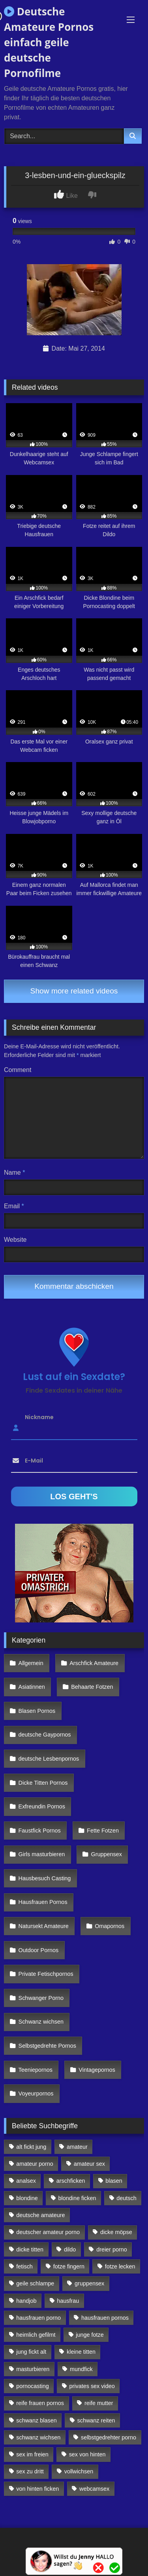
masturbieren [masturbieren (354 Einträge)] (32, 2369)
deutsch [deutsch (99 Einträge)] (126, 2198)
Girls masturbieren (42, 1854)
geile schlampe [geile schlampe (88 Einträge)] (35, 2283)
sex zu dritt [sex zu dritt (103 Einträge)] (30, 2471)
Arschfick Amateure (93, 1663)
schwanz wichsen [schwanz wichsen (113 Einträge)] (38, 2437)
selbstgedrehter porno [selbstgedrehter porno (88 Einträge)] (108, 2437)
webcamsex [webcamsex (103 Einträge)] (94, 2489)
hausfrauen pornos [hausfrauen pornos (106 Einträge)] (105, 2318)
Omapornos (109, 1926)
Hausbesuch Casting (45, 1878)
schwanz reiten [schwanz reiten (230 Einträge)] (96, 2420)
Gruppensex (106, 1854)
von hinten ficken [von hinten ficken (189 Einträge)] (37, 2489)
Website (15, 1239)
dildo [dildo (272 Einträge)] (70, 2249)
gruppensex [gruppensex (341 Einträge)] (89, 2283)
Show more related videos (74, 991)
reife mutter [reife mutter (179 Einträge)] (98, 2403)
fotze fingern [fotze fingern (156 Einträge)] (68, 2266)
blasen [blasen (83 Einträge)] (113, 2181)
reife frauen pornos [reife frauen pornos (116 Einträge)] (40, 2403)
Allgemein (31, 1663)
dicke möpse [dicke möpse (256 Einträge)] (116, 2232)
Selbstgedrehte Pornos (47, 2046)
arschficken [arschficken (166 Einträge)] (70, 2181)
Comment (17, 1069)
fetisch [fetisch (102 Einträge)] (24, 2266)
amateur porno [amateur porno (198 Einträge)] (34, 2164)
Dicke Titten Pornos (43, 1783)
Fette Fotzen (103, 1830)
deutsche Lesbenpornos (49, 1759)
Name (14, 1172)
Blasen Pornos (37, 1711)
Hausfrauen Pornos (43, 1902)
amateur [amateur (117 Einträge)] (77, 2147)
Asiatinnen (32, 1687)
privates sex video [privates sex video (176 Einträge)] (92, 2386)
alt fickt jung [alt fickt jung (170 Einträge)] (31, 2147)
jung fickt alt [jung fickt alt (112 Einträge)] (31, 2352)
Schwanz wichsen (41, 2021)
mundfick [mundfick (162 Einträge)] (81, 2369)
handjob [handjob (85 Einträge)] (26, 2301)
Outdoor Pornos (39, 1950)
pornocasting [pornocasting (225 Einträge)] (32, 2386)
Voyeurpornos (36, 2093)
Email (14, 1206)
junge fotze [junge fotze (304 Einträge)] (89, 2335)
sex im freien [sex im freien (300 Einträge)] (32, 2454)
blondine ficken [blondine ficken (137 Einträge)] (77, 2198)
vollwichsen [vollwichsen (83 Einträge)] (79, 2471)
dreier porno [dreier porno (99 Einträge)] (111, 2249)
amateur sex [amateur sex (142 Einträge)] (89, 2164)
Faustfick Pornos (40, 1830)
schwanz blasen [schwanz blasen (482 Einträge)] (36, 2420)
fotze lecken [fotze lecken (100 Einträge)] (120, 2266)
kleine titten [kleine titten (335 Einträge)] (81, 2352)
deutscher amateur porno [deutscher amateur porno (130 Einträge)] (48, 2232)
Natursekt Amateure (44, 1926)
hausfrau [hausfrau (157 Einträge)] (68, 2301)
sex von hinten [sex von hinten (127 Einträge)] (87, 2454)
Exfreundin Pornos (42, 1806)
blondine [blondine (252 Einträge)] (26, 2198)
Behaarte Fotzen (92, 1687)
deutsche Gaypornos (45, 1734)
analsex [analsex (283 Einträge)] (26, 2181)
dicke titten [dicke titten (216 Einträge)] (29, 2249)
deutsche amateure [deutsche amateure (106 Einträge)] (40, 2215)
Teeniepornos (35, 2070)
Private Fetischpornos (46, 1974)
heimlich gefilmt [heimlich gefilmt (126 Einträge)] (35, 2335)
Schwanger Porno (41, 1998)
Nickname (39, 1417)
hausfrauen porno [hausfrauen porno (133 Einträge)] (38, 2318)
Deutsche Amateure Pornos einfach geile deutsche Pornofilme (49, 42)
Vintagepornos (97, 2070)
